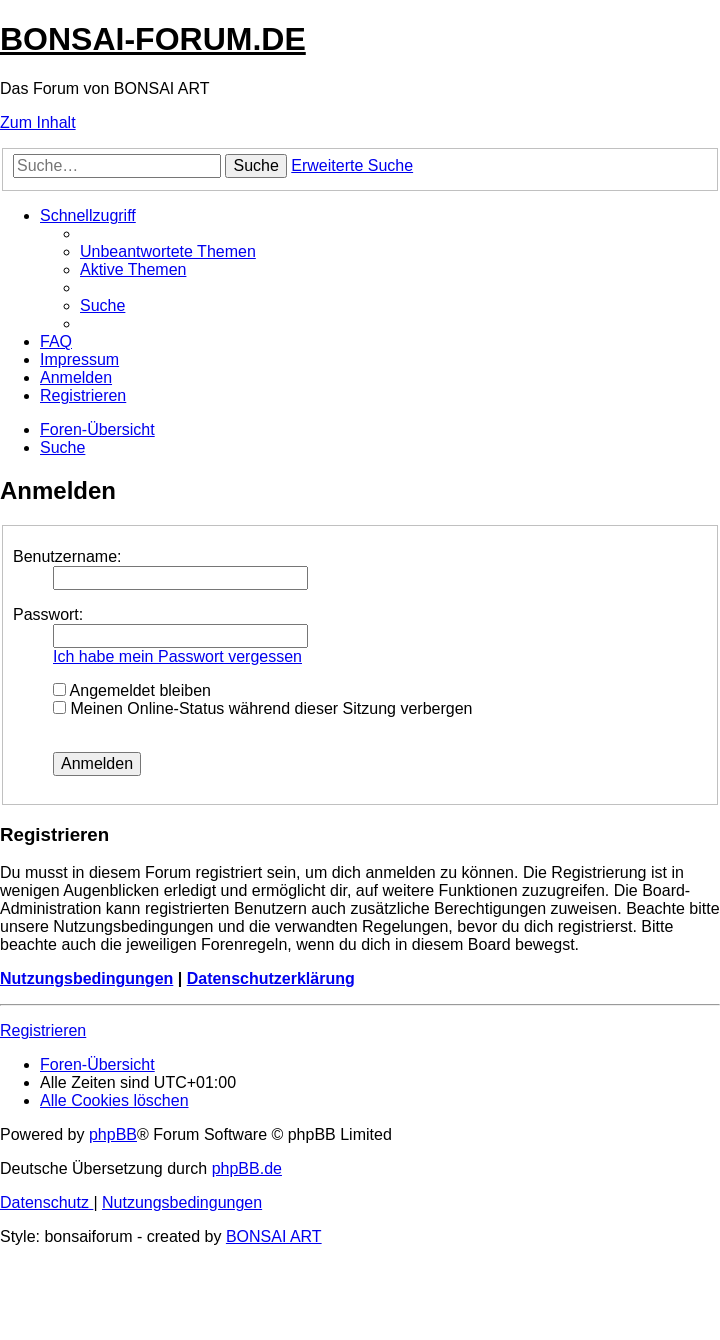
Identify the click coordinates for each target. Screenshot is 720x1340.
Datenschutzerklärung (271, 978)
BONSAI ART (274, 1236)
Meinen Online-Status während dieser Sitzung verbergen (262, 708)
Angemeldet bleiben (132, 690)
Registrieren (43, 1030)
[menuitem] (168, 251)
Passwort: (48, 614)
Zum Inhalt (38, 122)
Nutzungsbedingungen (86, 978)
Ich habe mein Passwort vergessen (177, 656)
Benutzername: (67, 556)
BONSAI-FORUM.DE (153, 39)
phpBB (113, 1134)
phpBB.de (247, 1168)
